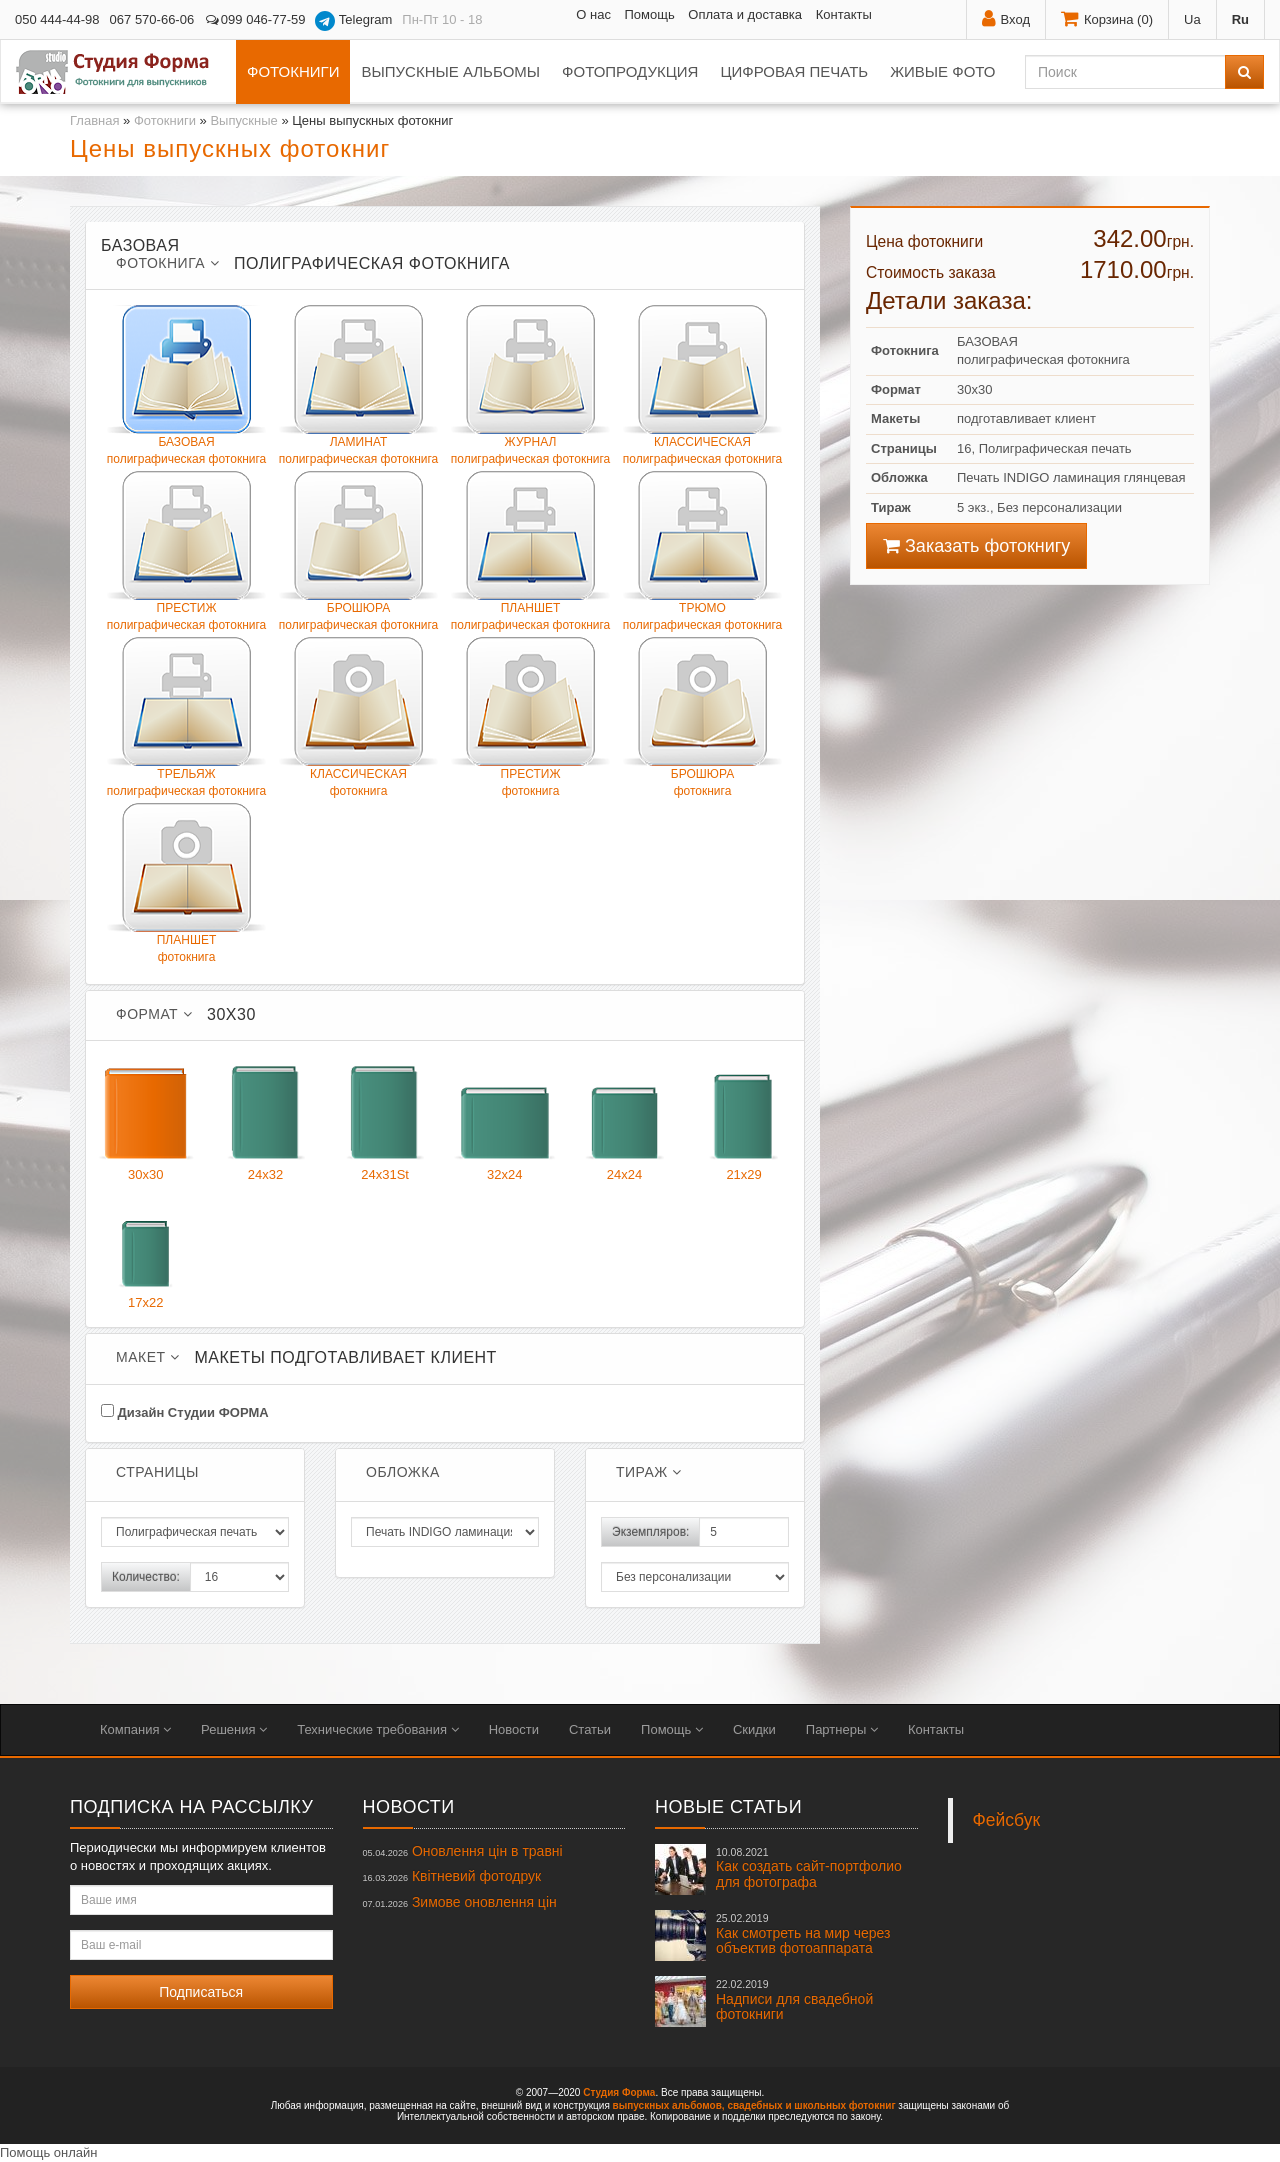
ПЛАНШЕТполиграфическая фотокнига (530, 551)
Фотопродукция (630, 71)
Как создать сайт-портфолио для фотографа (809, 1868)
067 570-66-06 (152, 19)
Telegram (353, 21)
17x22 (146, 1247)
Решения (234, 1729)
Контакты (844, 14)
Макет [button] (147, 1357)
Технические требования (377, 1729)
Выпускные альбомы (450, 71)
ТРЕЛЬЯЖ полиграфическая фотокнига (186, 717)
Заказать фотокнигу (976, 546)
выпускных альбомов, (669, 2105)
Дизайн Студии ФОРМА (185, 1412)
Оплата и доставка (745, 14)
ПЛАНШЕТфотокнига (186, 883)
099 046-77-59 (254, 19)
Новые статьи (728, 1807)
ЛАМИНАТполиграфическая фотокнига (358, 385)
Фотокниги (293, 71)
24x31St (385, 1119)
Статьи (590, 1729)
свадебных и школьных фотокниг (811, 2105)
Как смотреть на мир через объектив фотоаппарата (803, 1934)
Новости (514, 1729)
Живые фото (942, 71)
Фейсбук (1007, 1820)
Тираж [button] (649, 1472)
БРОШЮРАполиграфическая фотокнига (358, 551)
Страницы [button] (157, 1472)
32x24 (505, 1119)
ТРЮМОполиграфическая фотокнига (702, 551)
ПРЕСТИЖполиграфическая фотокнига (186, 551)
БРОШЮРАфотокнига (702, 717)
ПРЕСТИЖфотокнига (530, 717)
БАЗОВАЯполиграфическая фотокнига (186, 385)
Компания (135, 1729)
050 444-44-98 (57, 19)
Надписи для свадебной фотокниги (794, 2000)
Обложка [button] (403, 1472)
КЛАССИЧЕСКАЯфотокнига (358, 717)
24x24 (625, 1119)
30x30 (146, 1119)
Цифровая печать (794, 71)
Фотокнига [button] (167, 263)
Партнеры (842, 1729)
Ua (1192, 19)
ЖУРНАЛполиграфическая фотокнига (530, 385)
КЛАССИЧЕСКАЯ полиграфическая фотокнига (702, 385)
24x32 (266, 1119)
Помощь (650, 14)
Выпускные (243, 120)
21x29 (744, 1119)
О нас (593, 14)
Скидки (754, 1729)
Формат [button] (154, 1014)
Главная (94, 120)
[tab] (445, 255)
